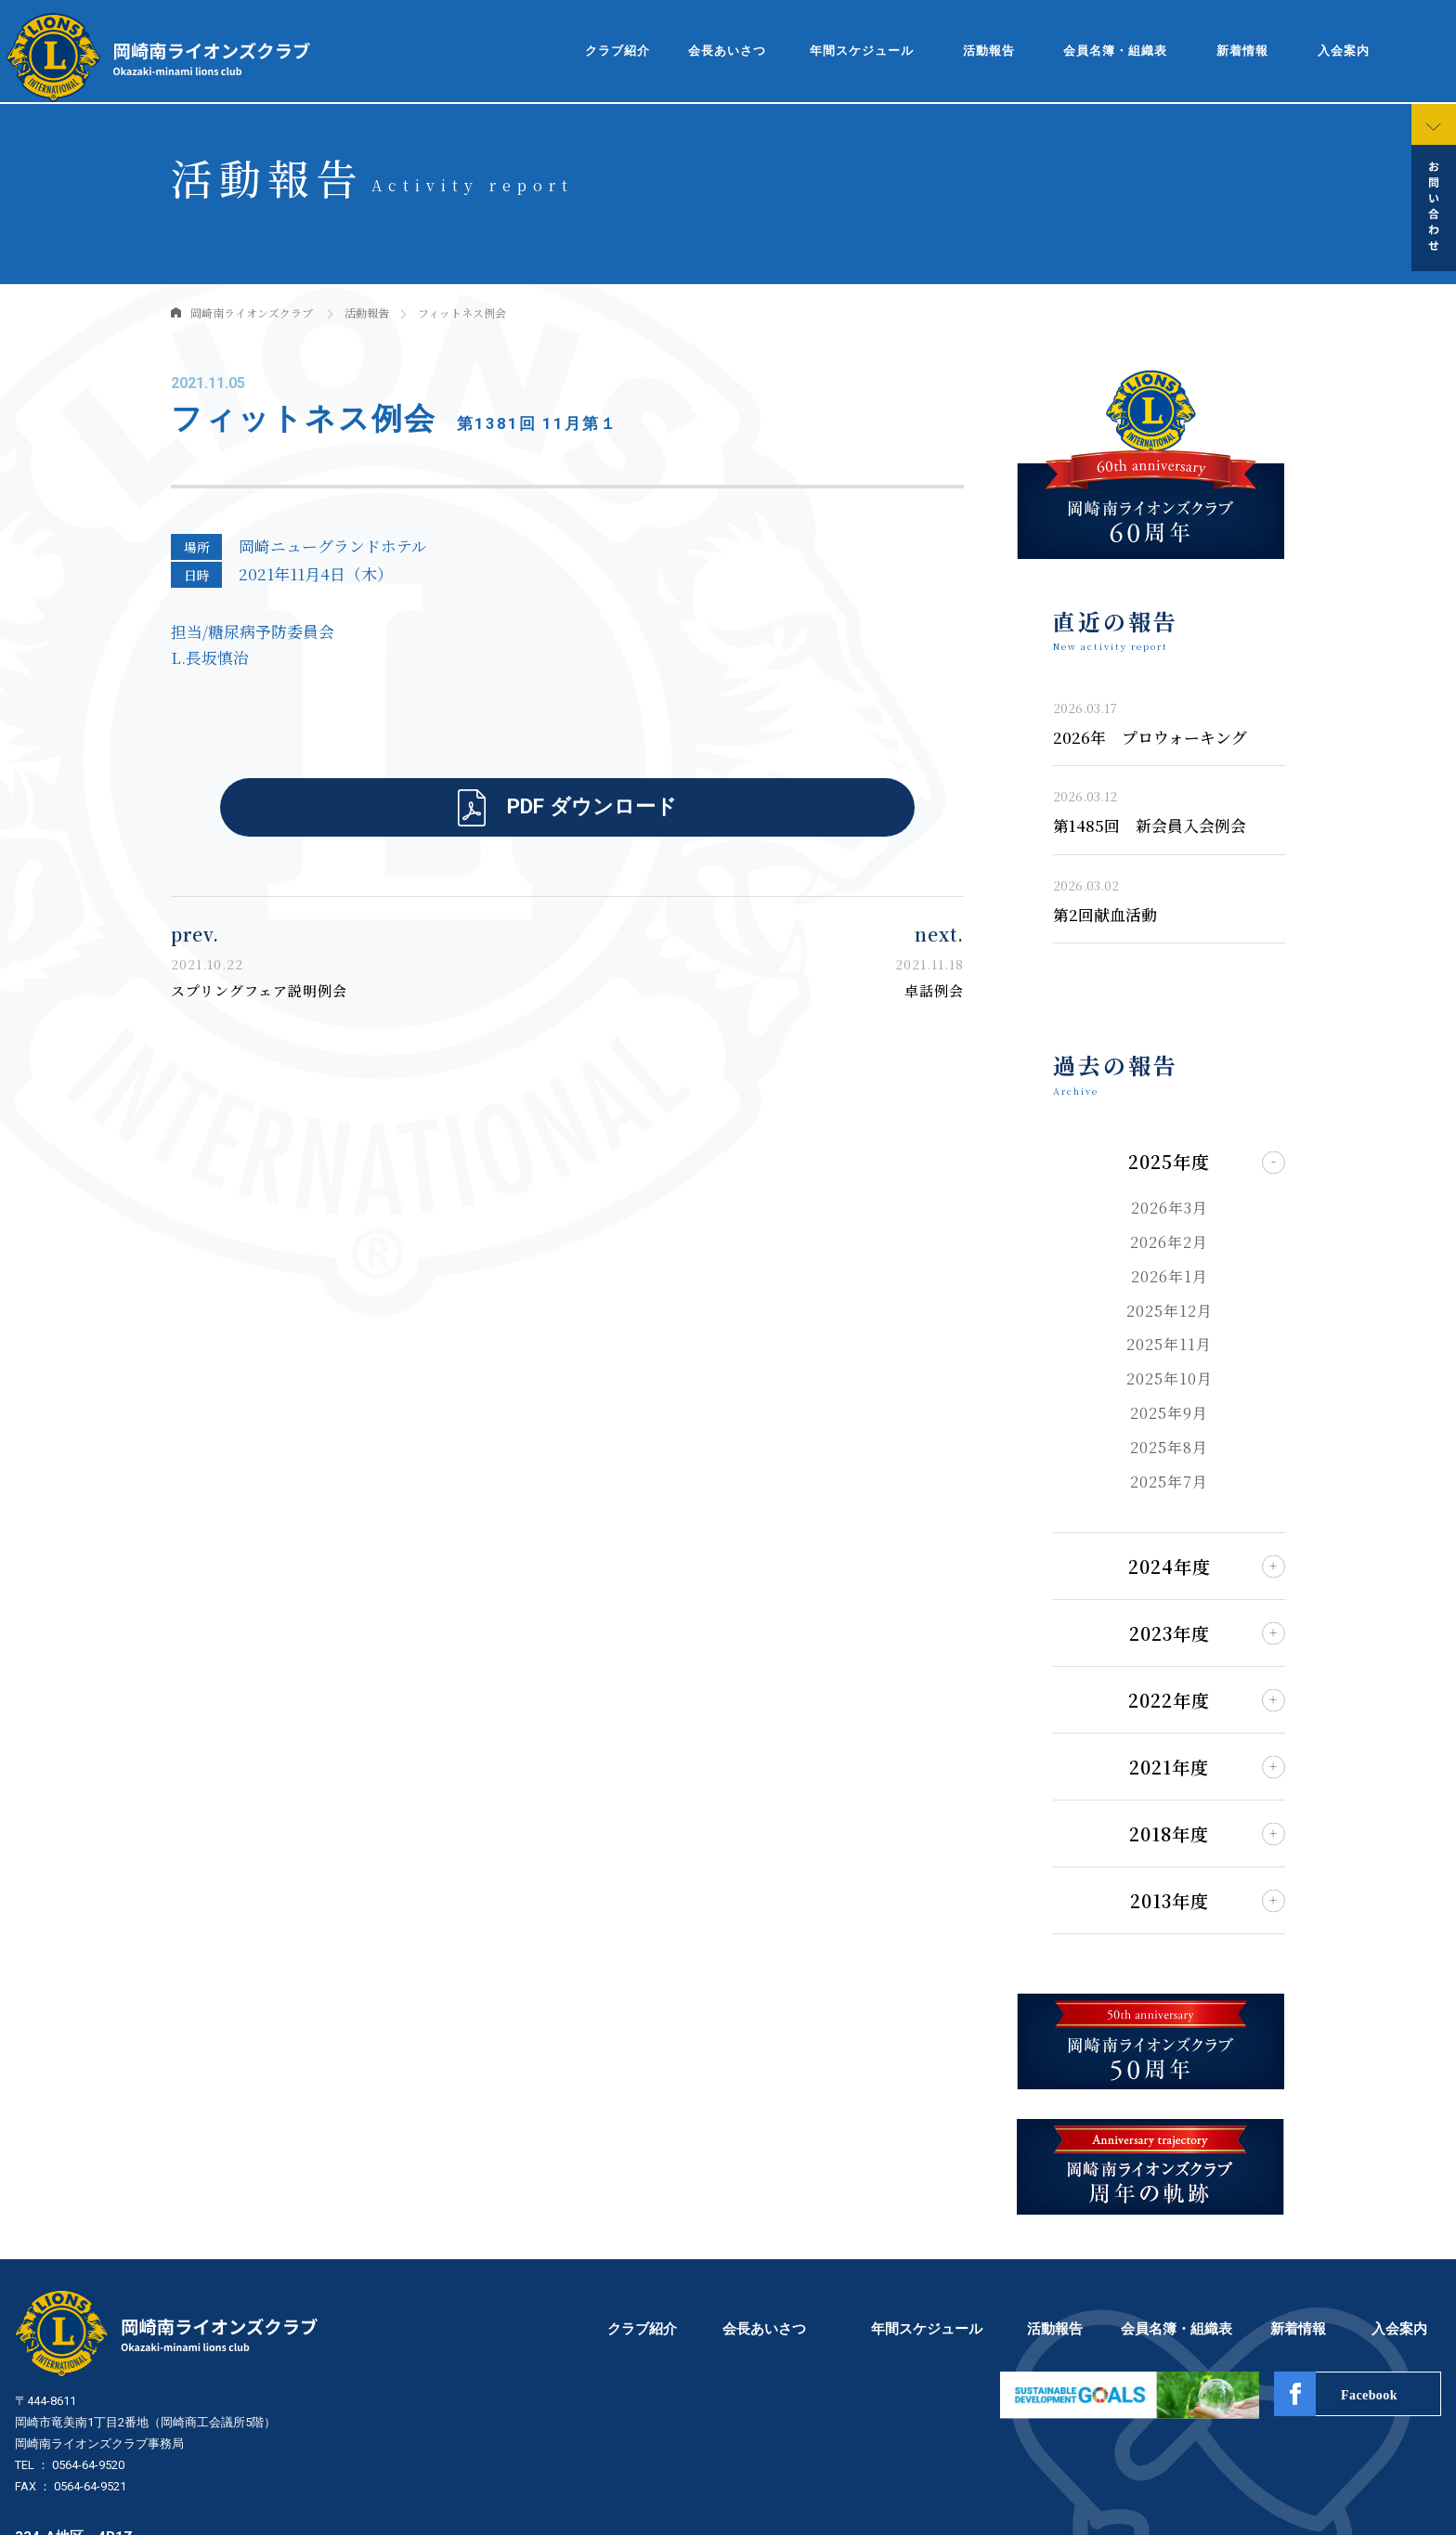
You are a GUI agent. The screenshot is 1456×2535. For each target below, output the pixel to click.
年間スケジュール (861, 51)
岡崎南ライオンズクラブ (251, 312)
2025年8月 (1169, 1447)
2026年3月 (1169, 1207)
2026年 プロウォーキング (1150, 737)
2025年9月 (1169, 1413)
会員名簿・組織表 (1115, 51)
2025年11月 (1169, 1344)
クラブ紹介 (617, 51)
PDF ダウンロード (592, 806)
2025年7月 (1169, 1481)
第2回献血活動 (1105, 915)
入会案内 (1343, 51)
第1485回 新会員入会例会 (1149, 825)
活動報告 (989, 51)
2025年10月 (1169, 1378)
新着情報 (1242, 51)
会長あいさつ (727, 51)
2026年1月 (1169, 1276)
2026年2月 (1169, 1242)
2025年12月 (1169, 1310)
